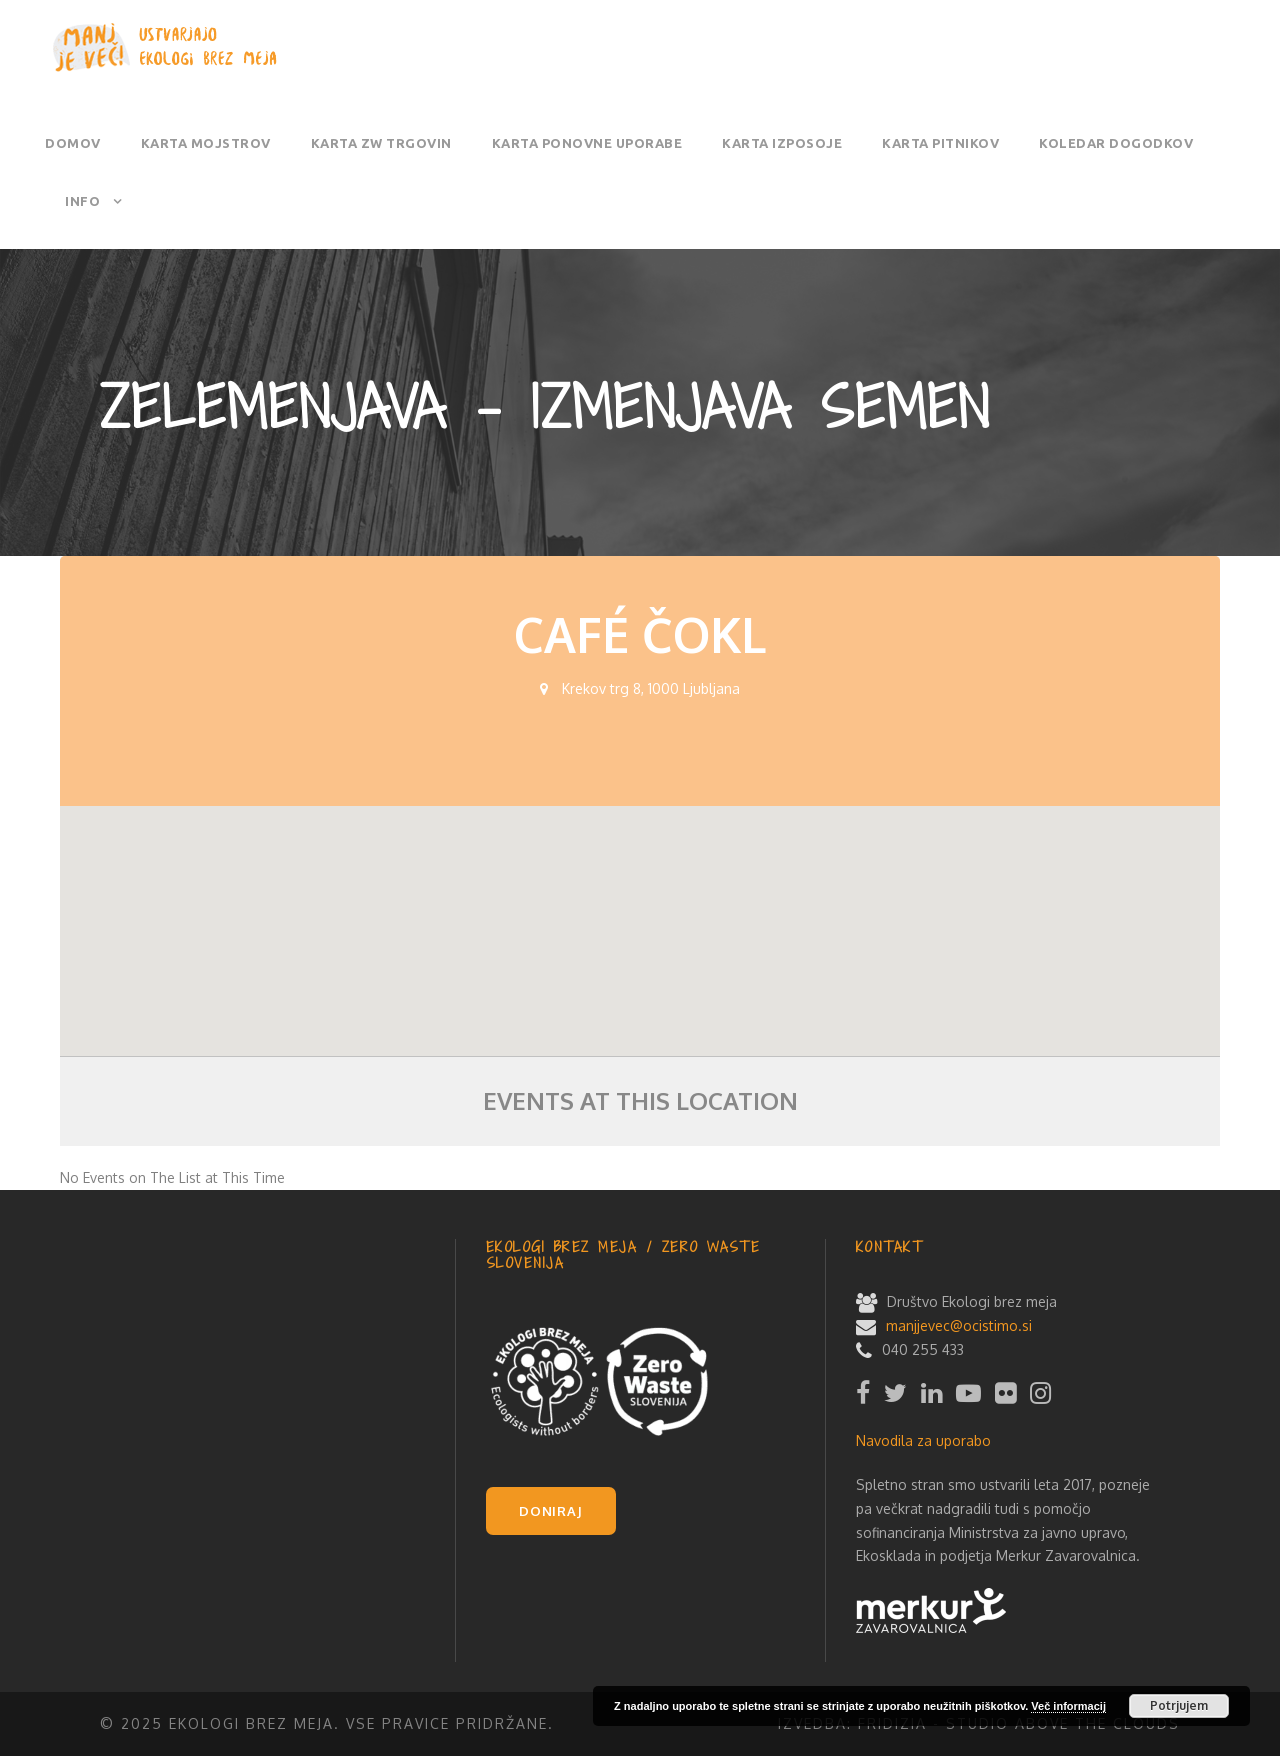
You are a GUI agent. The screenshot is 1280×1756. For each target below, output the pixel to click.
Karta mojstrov (206, 143)
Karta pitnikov (940, 143)
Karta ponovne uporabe (587, 143)
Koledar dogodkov (1116, 143)
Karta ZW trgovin (381, 143)
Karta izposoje (782, 143)
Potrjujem (1179, 1705)
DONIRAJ (551, 1511)
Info (82, 201)
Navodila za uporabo (923, 1440)
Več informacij (1068, 1706)
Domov (73, 143)
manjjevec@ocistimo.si (959, 1325)
